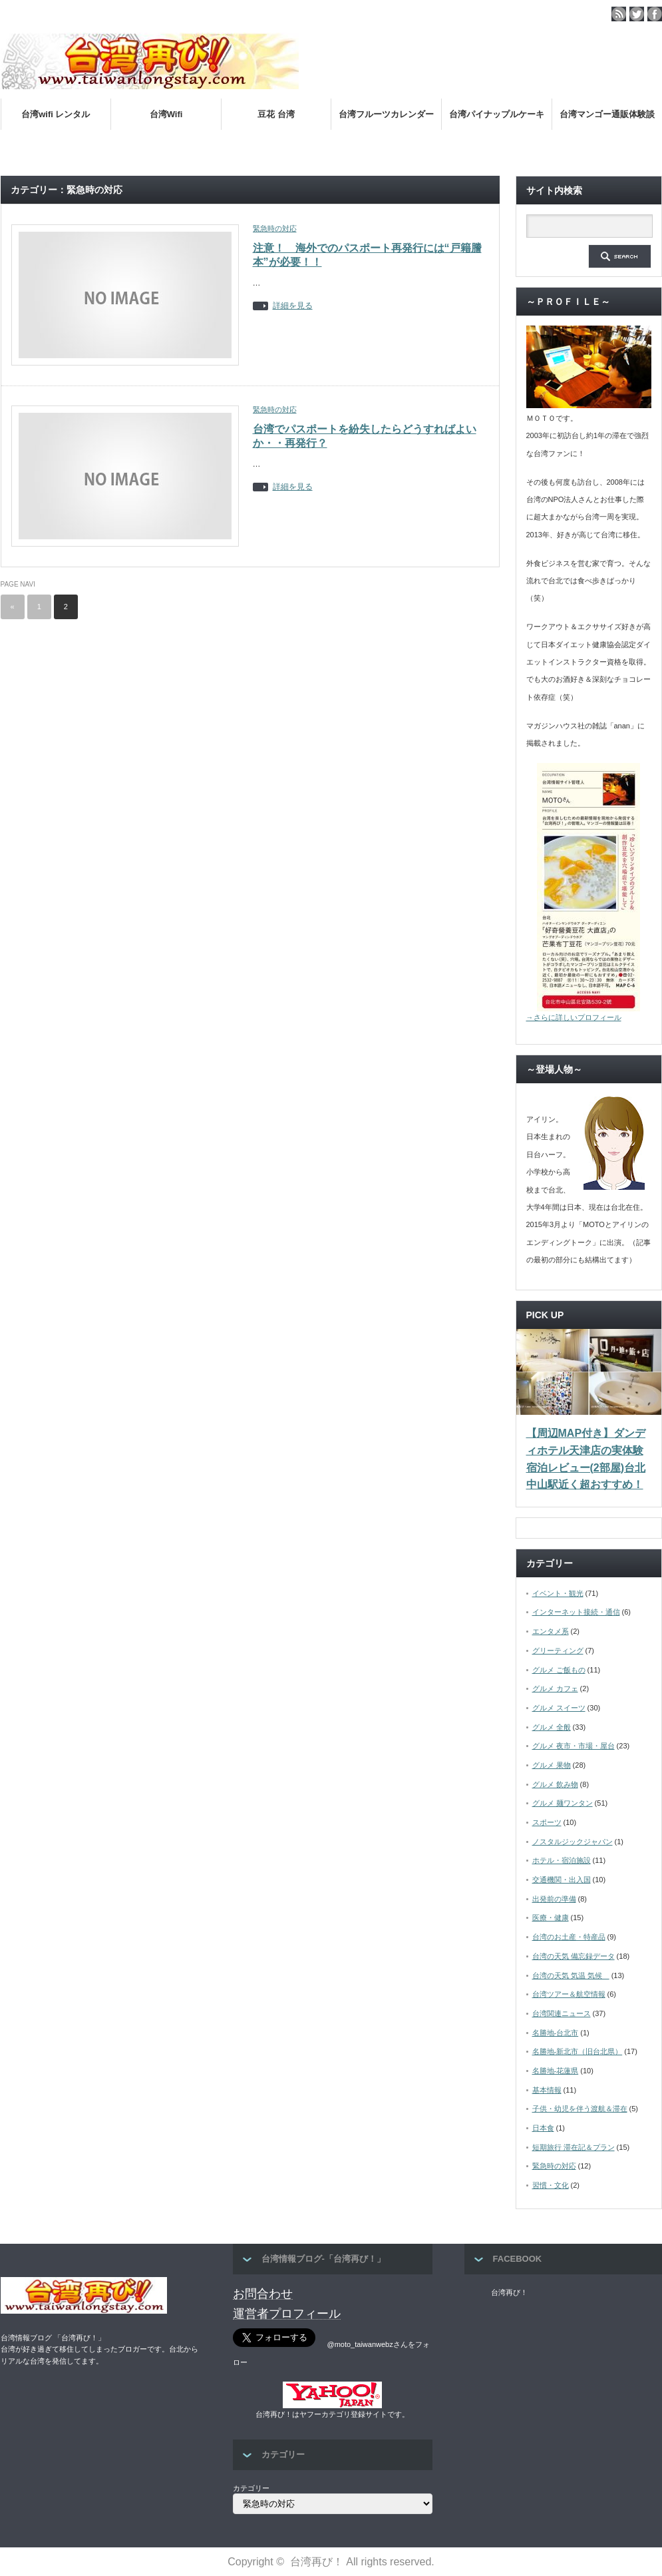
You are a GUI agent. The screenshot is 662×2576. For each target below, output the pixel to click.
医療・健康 (550, 1918)
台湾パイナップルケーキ (496, 114)
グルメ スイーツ (558, 1708)
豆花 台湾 (276, 114)
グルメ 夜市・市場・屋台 (573, 1746)
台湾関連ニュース (561, 2013)
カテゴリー (251, 2488)
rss (618, 14)
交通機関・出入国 (561, 1880)
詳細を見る (293, 306)
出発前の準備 (554, 1899)
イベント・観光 (557, 1593)
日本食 (543, 2128)
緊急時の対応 (275, 228)
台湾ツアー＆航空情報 (568, 1994)
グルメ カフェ (555, 1688)
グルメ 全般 (551, 1727)
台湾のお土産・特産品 (568, 1937)
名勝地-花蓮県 (555, 2071)
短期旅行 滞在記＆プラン (573, 2147)
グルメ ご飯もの (558, 1670)
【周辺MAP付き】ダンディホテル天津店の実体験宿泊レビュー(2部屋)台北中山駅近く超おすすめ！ (586, 1458)
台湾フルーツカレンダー (386, 114)
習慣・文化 (550, 2185)
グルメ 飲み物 (555, 1784)
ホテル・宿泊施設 (561, 1860)
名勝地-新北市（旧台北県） (577, 2051)
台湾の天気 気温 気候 (570, 1975)
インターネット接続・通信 (576, 1612)
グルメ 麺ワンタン (562, 1803)
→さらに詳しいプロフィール (573, 1017)
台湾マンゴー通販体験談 (607, 114)
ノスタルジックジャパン (572, 1842)
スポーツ (547, 1822)
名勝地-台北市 (555, 2033)
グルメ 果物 (551, 1765)
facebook (654, 14)
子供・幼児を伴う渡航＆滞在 (579, 2109)
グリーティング (557, 1651)
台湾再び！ (509, 2292)
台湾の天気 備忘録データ (573, 1956)
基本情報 (547, 2090)
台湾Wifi (166, 114)
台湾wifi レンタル (55, 114)
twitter (636, 14)
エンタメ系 (550, 1631)
